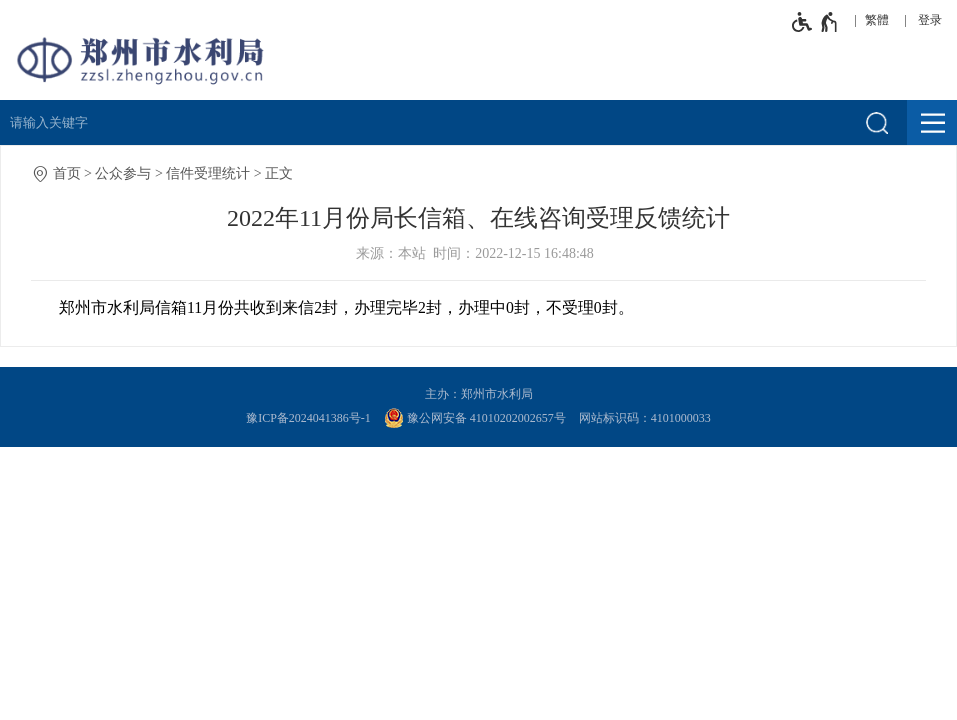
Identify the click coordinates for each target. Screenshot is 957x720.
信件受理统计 (208, 173)
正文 (279, 173)
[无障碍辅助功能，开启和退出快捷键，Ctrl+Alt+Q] (815, 22)
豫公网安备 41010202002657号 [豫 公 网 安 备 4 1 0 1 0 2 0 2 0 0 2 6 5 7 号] (475, 418)
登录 (930, 20)
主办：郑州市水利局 (479, 394)
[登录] (935, 20)
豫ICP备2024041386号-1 (308, 418)
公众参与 (123, 173)
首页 (67, 173)
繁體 (877, 20)
